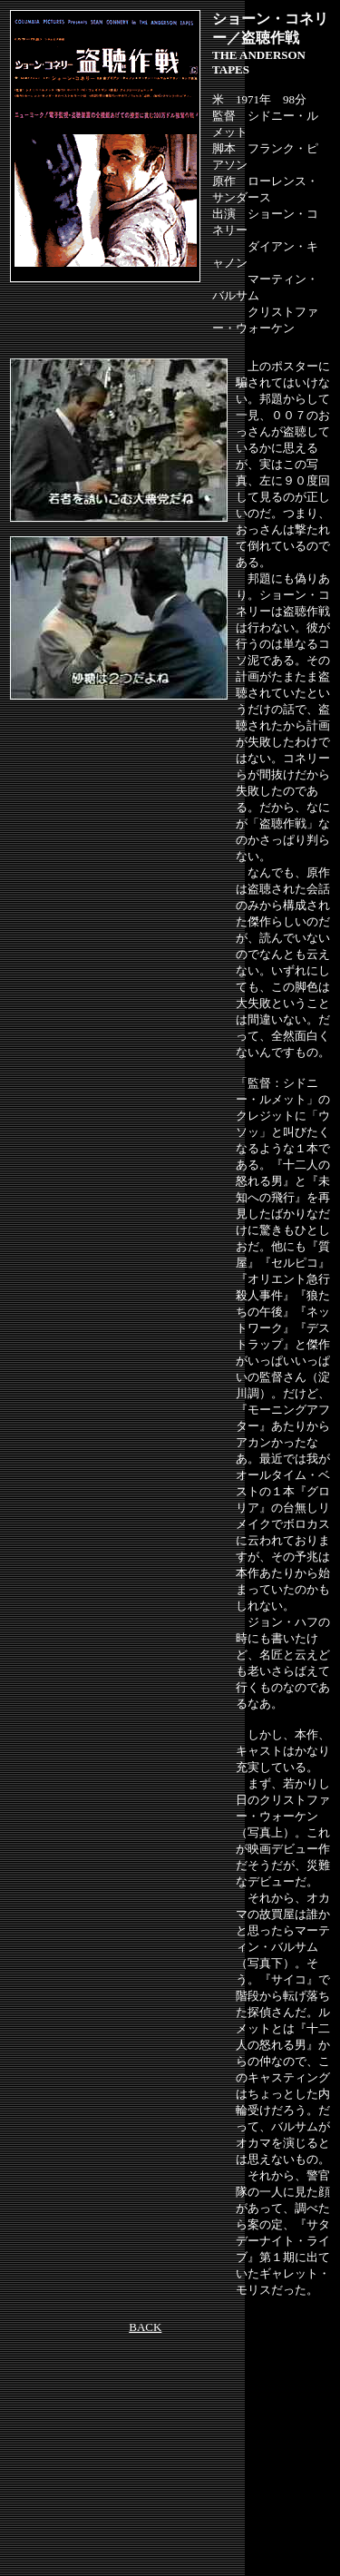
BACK (145, 2327)
